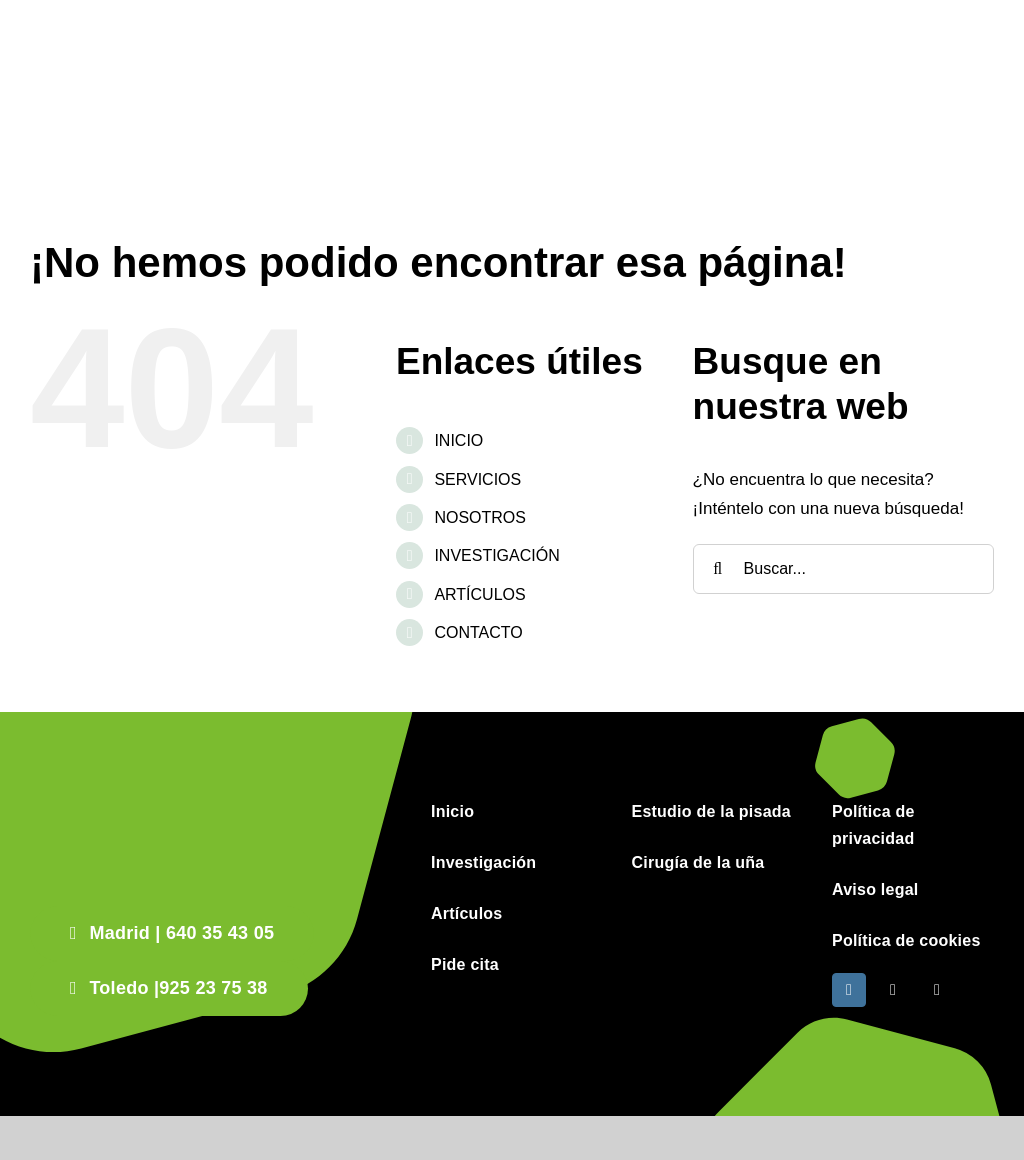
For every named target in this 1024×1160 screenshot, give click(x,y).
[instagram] (849, 990)
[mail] (893, 990)
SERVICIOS (477, 479)
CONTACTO (478, 632)
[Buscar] (718, 569)
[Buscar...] (843, 569)
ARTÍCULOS (479, 594)
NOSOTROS (480, 517)
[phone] (937, 990)
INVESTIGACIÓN (496, 555)
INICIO (458, 440)
